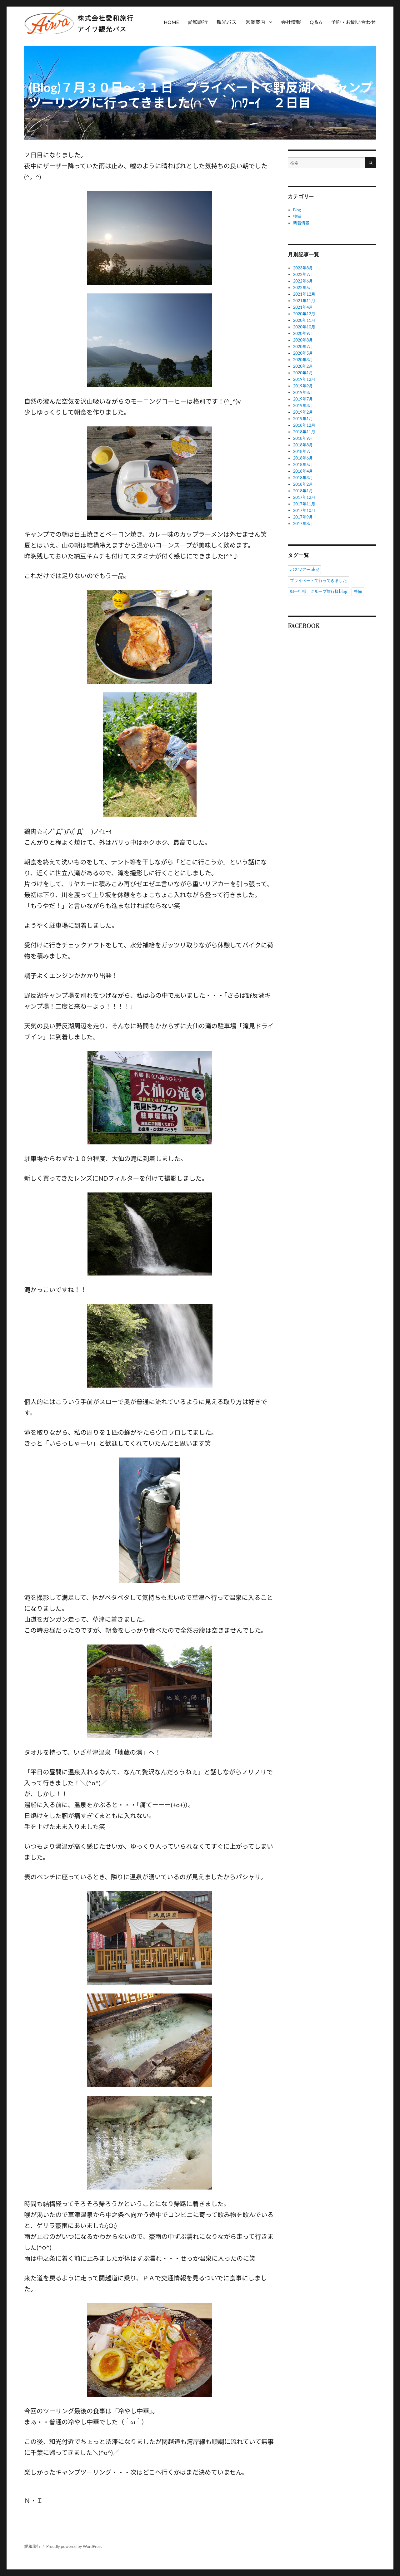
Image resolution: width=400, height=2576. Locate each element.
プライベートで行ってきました (318, 580)
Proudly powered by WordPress (74, 2546)
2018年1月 (303, 490)
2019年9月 (303, 385)
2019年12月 (304, 379)
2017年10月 (304, 510)
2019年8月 (303, 392)
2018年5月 (303, 464)
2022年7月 (303, 274)
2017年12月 (304, 497)
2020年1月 (303, 372)
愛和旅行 (198, 22)
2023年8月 (303, 267)
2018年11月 (304, 431)
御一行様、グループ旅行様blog (318, 591)
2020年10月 (304, 326)
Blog (297, 209)
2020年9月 (303, 333)
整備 (297, 216)
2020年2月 (303, 366)
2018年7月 (303, 451)
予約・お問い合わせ (353, 22)
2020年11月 (304, 320)
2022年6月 (303, 280)
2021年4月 (303, 307)
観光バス (227, 22)
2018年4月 (303, 471)
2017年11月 (304, 503)
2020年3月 (303, 359)
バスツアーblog (304, 570)
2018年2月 (303, 484)
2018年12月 (304, 425)
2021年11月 (304, 300)
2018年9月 (303, 438)
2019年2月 (303, 412)
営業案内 (255, 22)
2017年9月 (303, 516)
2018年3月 (303, 477)
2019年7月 (303, 398)
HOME (171, 22)
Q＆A (316, 22)
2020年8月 (303, 339)
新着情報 (301, 222)
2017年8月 (303, 523)
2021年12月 (304, 294)
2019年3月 (303, 405)
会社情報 (291, 22)
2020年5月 (303, 353)
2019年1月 (303, 418)
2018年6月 (303, 457)
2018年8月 (303, 444)
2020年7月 (303, 346)
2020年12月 (304, 313)
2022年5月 (303, 287)
